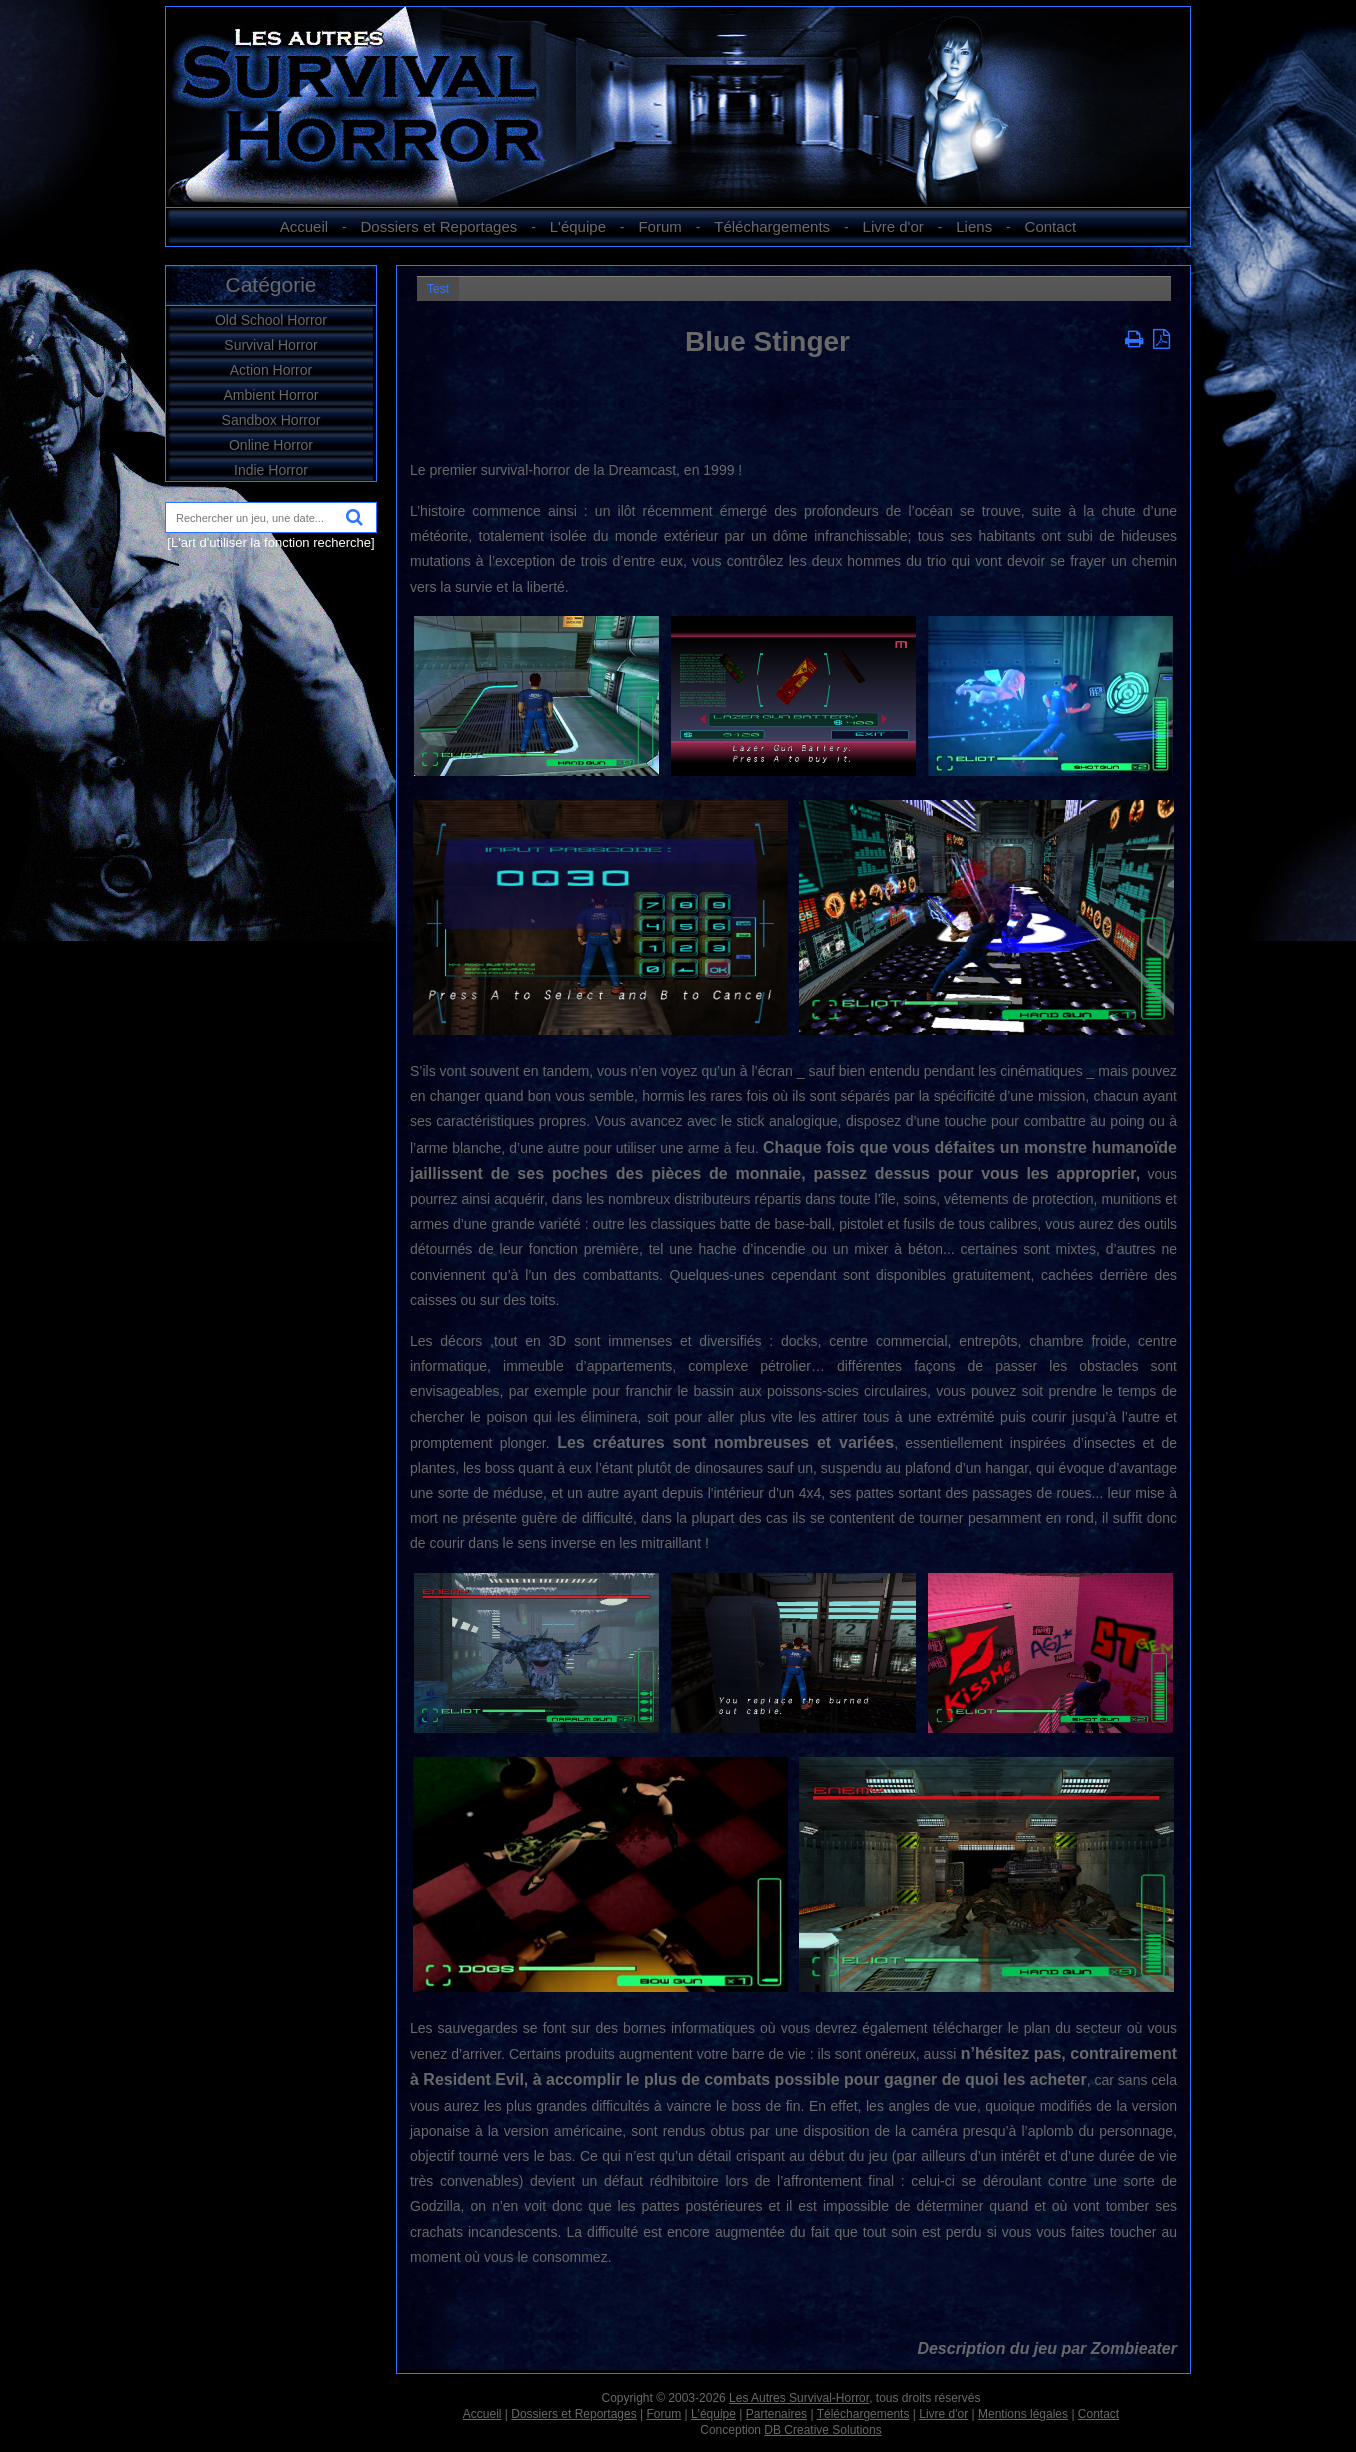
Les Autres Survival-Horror (799, 2398)
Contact (1051, 226)
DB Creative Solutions (822, 2430)
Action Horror (271, 370)
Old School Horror (271, 320)
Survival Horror (270, 345)
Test (438, 289)
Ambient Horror (271, 395)
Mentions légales (1023, 2414)
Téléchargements (772, 226)
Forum (659, 226)
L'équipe (578, 226)
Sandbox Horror (271, 420)
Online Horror (271, 445)
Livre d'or (893, 226)
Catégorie (270, 284)
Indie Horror (271, 470)
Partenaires (776, 2414)
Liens (974, 226)
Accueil (304, 226)
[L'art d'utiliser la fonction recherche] (270, 542)
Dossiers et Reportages (439, 226)
